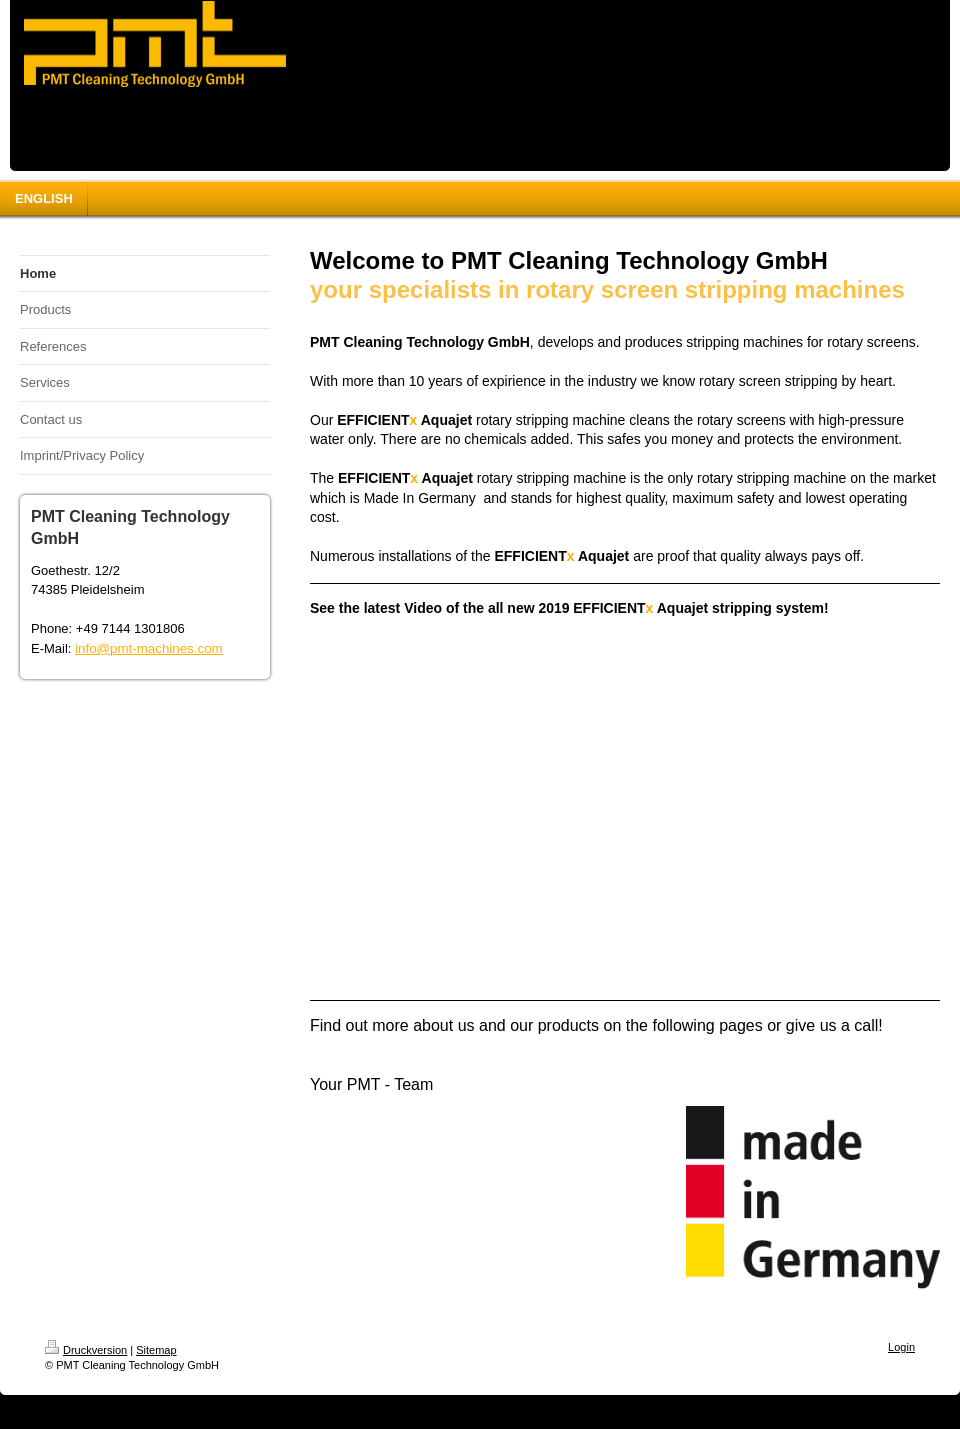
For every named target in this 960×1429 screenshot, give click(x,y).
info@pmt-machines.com (149, 648)
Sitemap (156, 1350)
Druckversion (86, 1350)
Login (901, 1347)
